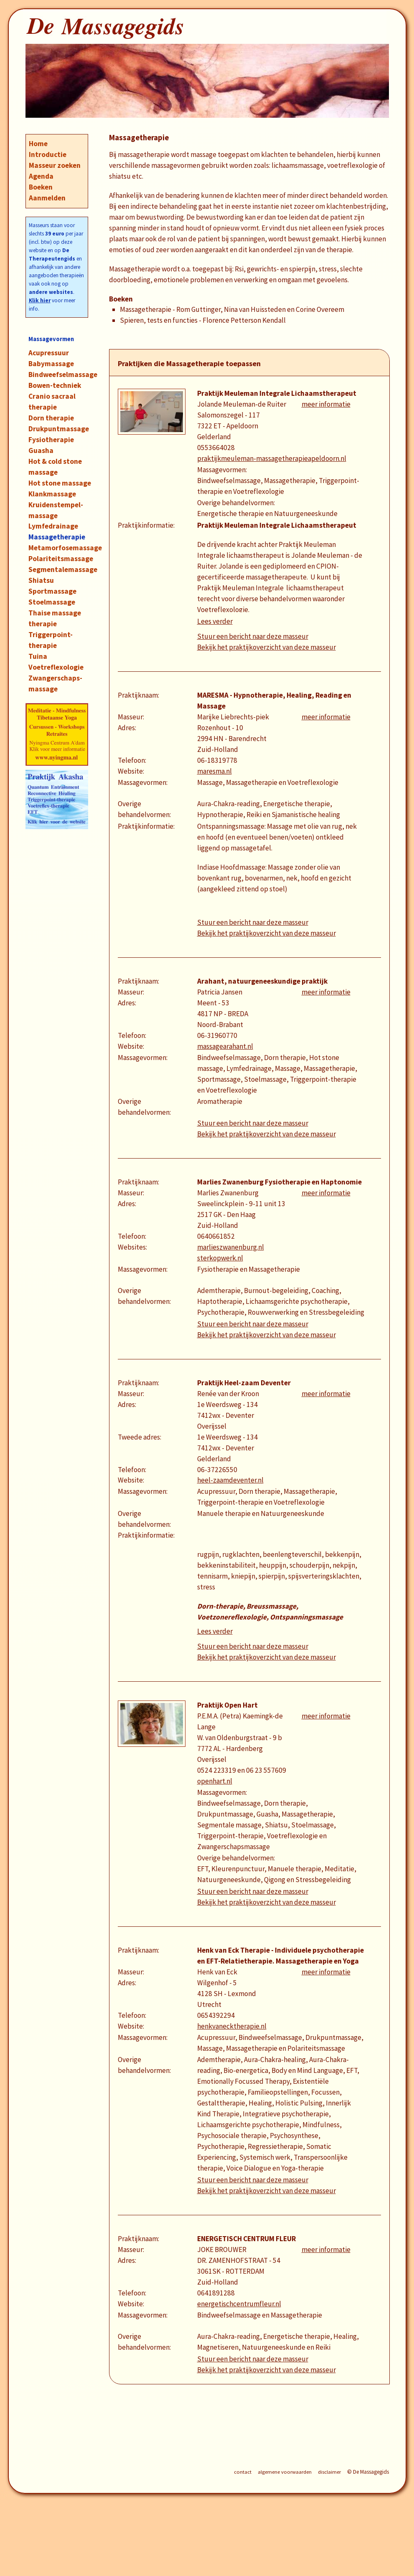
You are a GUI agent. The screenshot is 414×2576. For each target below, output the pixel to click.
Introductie (47, 154)
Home (38, 143)
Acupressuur (48, 352)
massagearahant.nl (225, 1046)
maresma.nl (214, 771)
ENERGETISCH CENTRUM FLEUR (246, 2238)
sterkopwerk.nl (220, 1258)
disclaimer (329, 2472)
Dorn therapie (51, 418)
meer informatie (326, 404)
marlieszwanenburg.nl (230, 1247)
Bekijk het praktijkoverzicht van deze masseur (266, 647)
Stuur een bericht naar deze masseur (252, 636)
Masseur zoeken (55, 165)
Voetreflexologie (56, 667)
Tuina (37, 656)
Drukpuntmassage (58, 428)
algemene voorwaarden (285, 2472)
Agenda (41, 176)
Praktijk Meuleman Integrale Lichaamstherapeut (276, 393)
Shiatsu (41, 580)
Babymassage (51, 363)
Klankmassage (52, 493)
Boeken (41, 187)
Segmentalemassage (62, 569)
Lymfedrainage (53, 526)
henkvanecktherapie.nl (232, 2026)
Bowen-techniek (54, 385)
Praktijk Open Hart (227, 1705)
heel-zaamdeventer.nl (230, 1480)
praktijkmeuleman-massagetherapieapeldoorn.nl (271, 458)
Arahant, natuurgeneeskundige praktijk (262, 981)
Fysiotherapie (51, 439)
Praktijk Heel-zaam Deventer (244, 1382)
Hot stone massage (59, 483)
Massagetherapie (56, 537)
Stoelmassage (51, 602)
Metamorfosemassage (65, 547)
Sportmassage (52, 591)
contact (242, 2472)
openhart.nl (214, 1781)
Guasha (40, 450)
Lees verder (215, 621)
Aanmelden (47, 197)
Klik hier (40, 300)
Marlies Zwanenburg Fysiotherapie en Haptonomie (279, 1182)
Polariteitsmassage (60, 558)
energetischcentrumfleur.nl (239, 2303)
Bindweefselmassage (62, 374)
